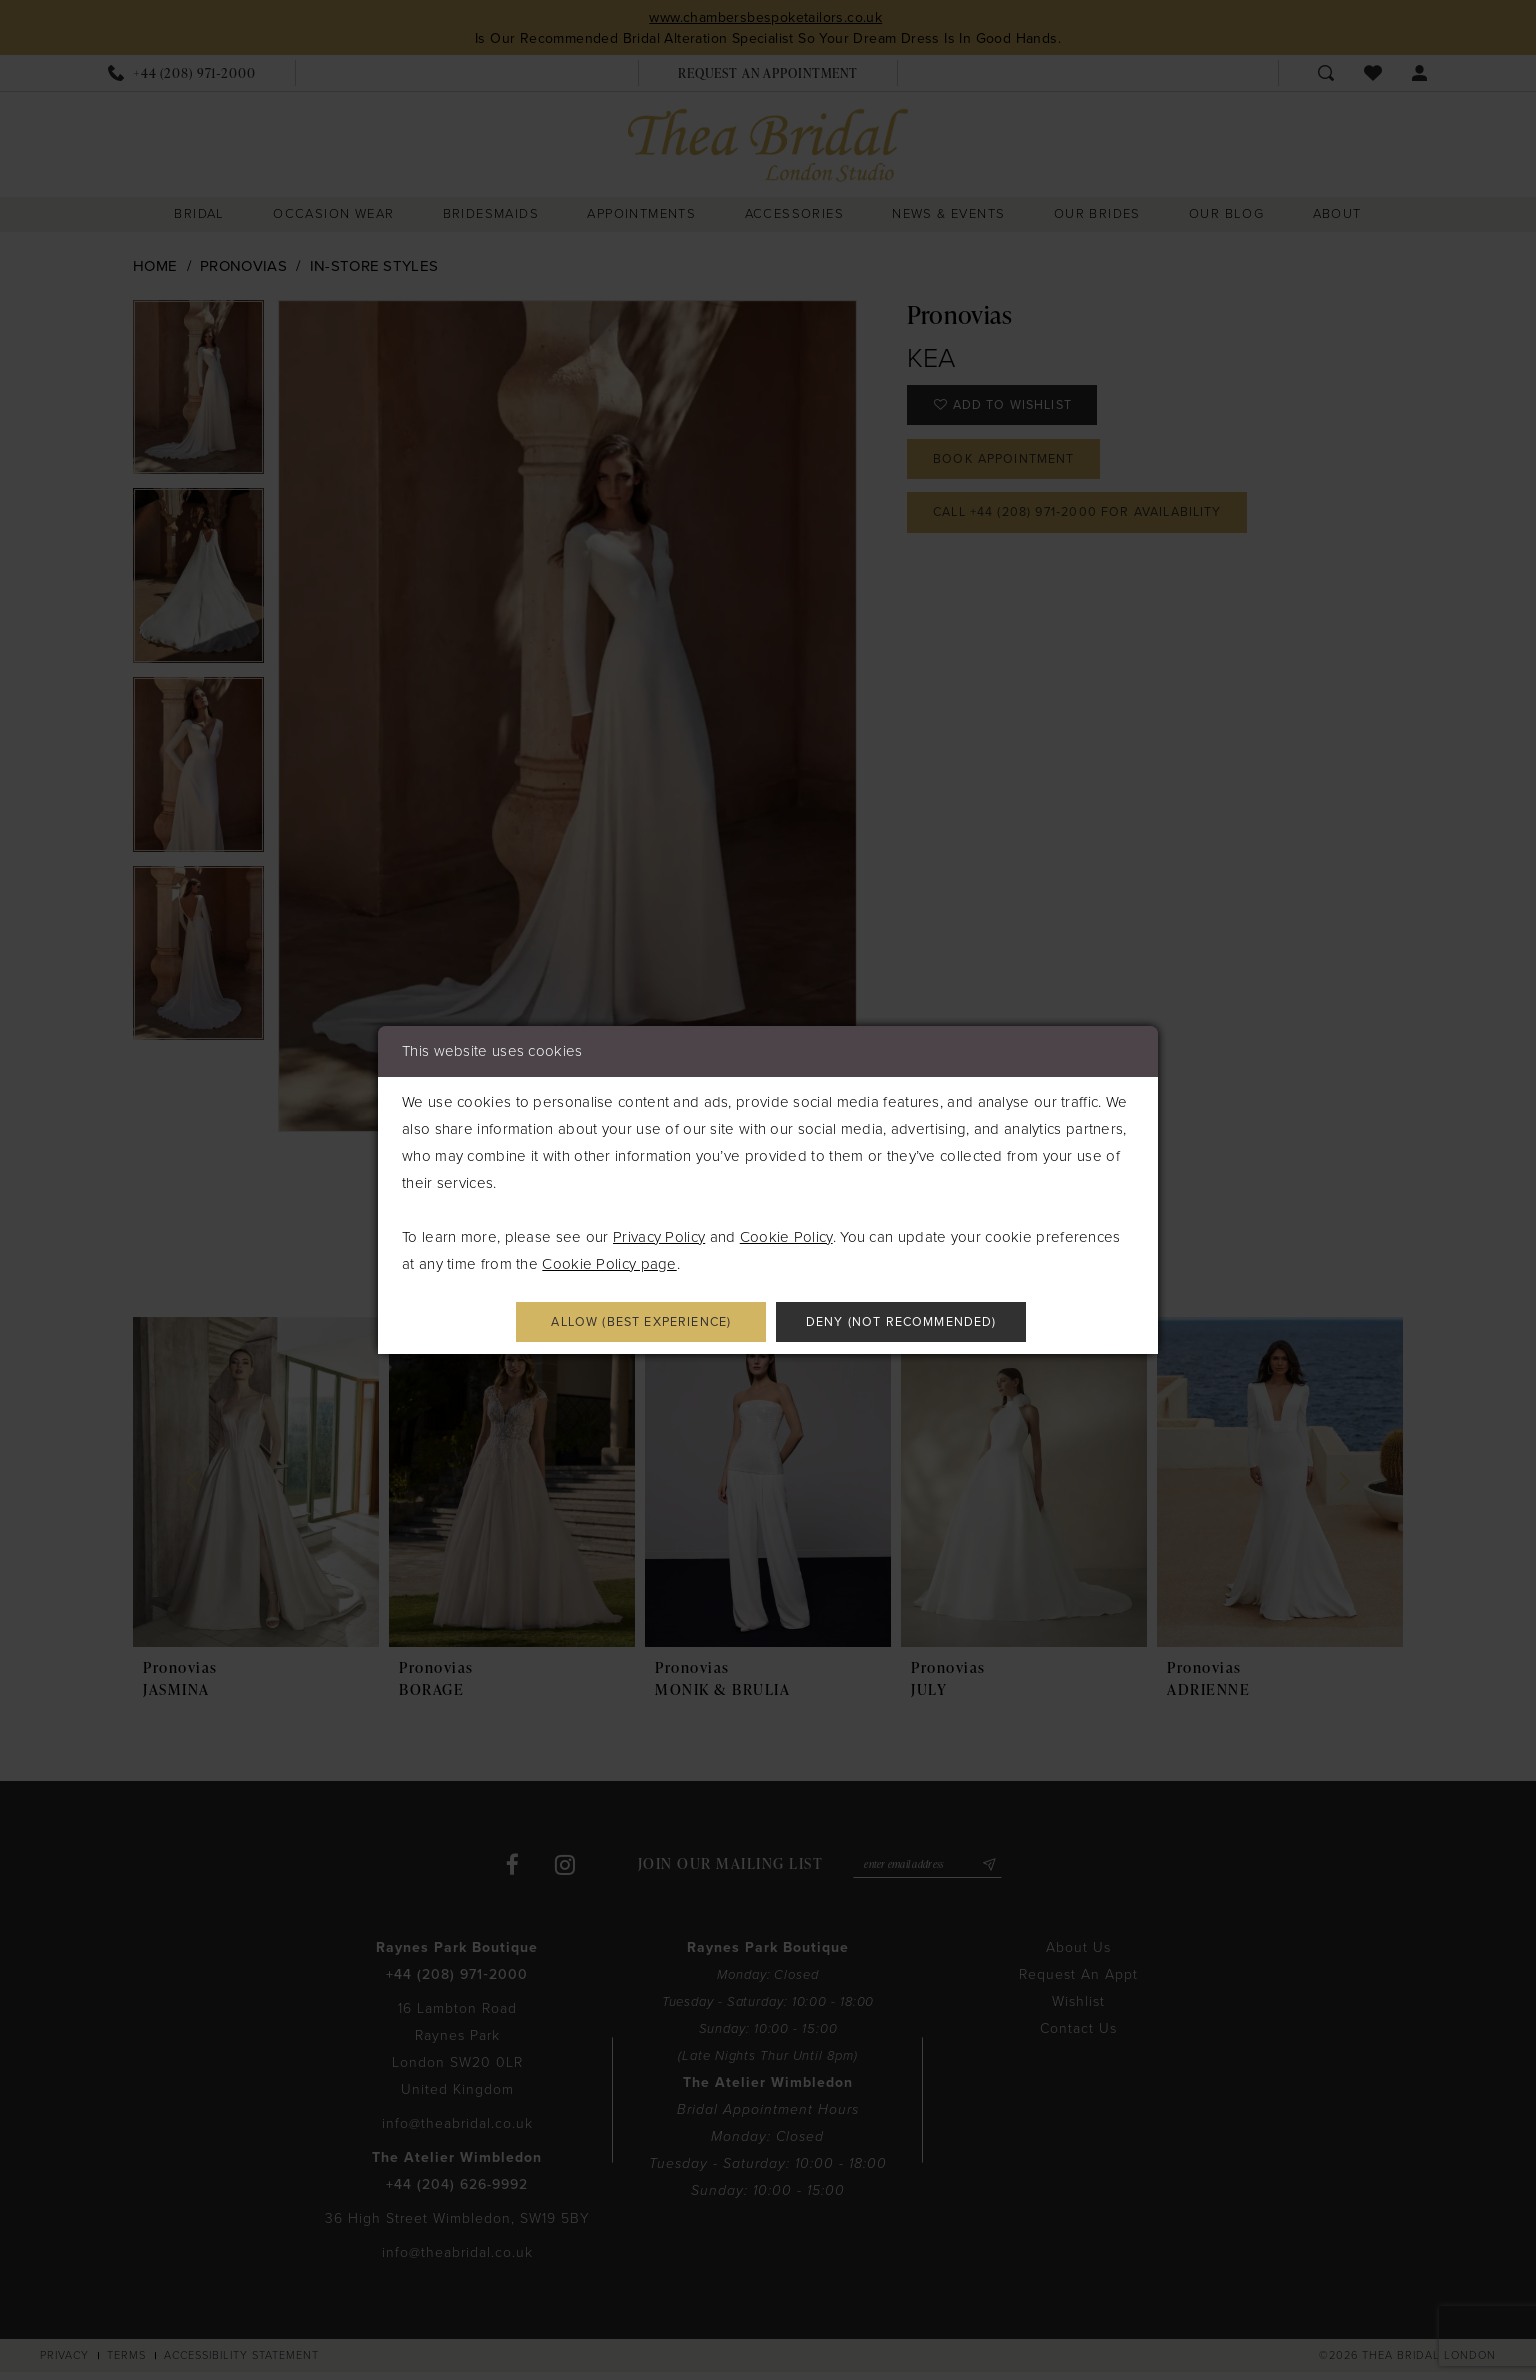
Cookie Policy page (609, 1262)
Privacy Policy (659, 1235)
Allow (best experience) (626, 1322)
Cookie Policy (786, 1235)
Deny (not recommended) (917, 1322)
